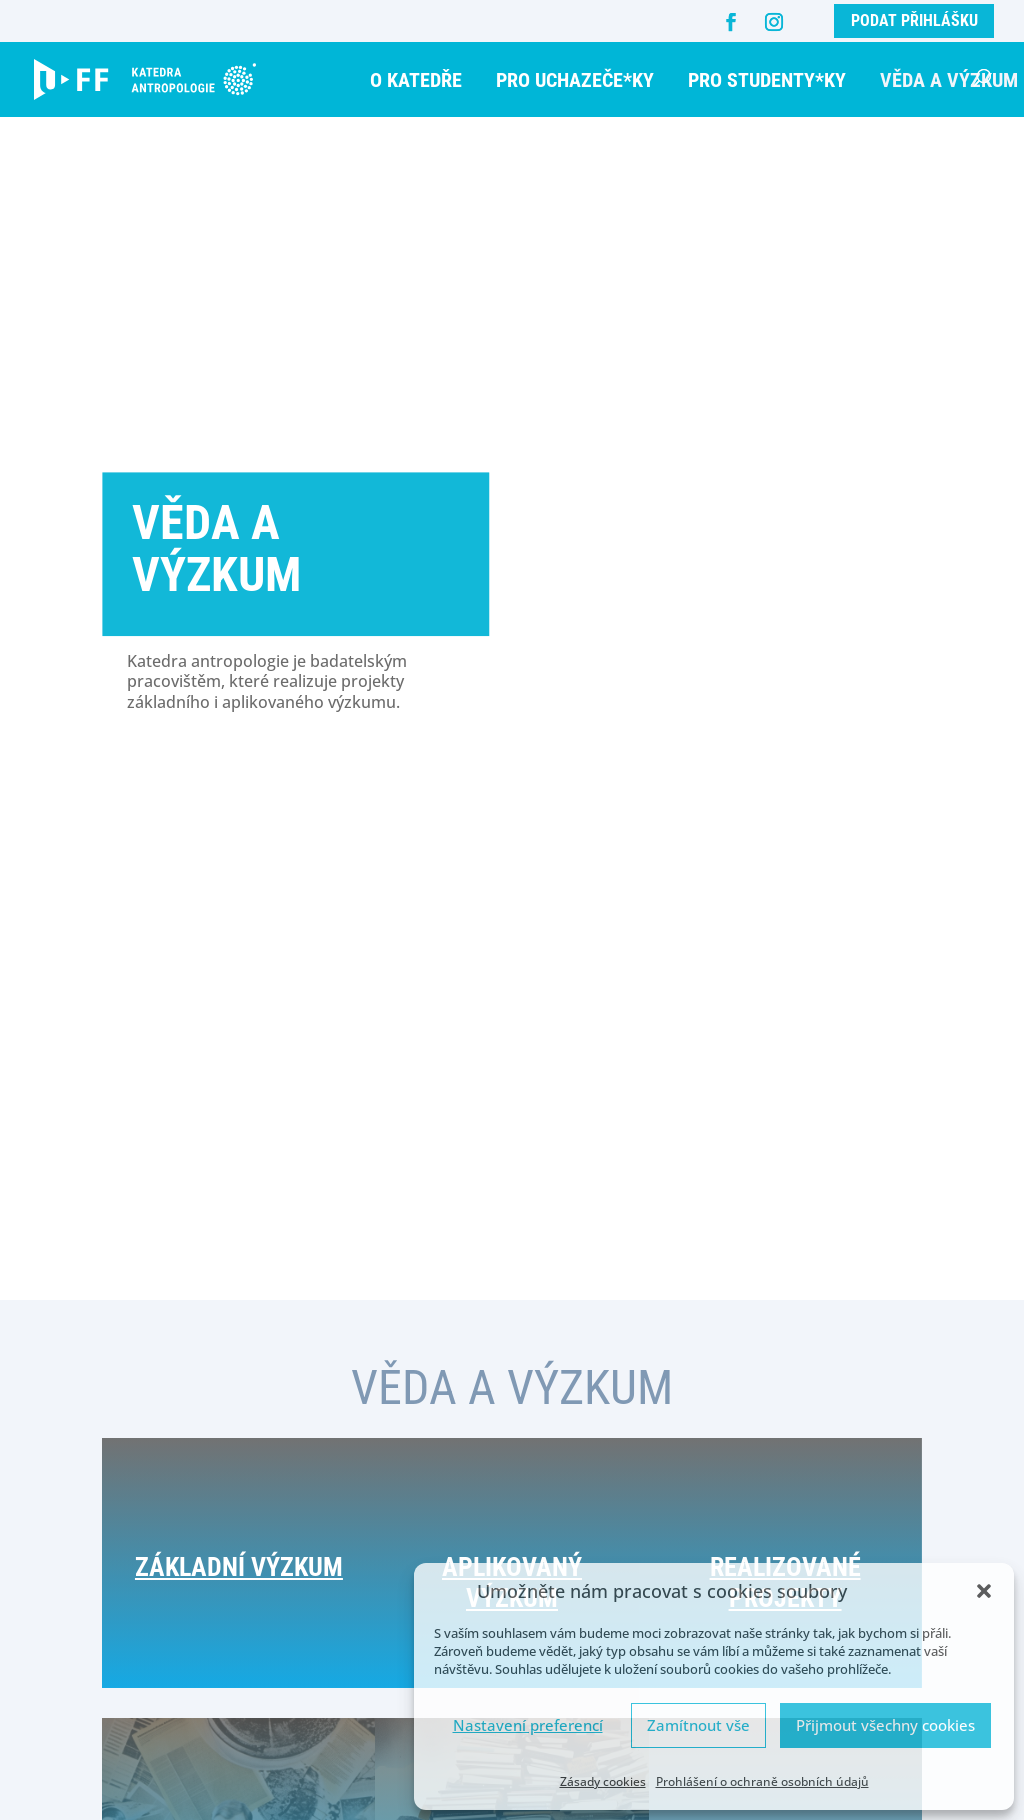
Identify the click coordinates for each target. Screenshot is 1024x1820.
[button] (984, 1591)
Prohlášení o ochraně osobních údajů (762, 1781)
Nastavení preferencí (528, 1725)
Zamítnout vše (698, 1725)
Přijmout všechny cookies (885, 1725)
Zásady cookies (603, 1781)
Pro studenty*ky (767, 80)
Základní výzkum (239, 1603)
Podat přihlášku (914, 20)
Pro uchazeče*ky (575, 80)
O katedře (416, 80)
